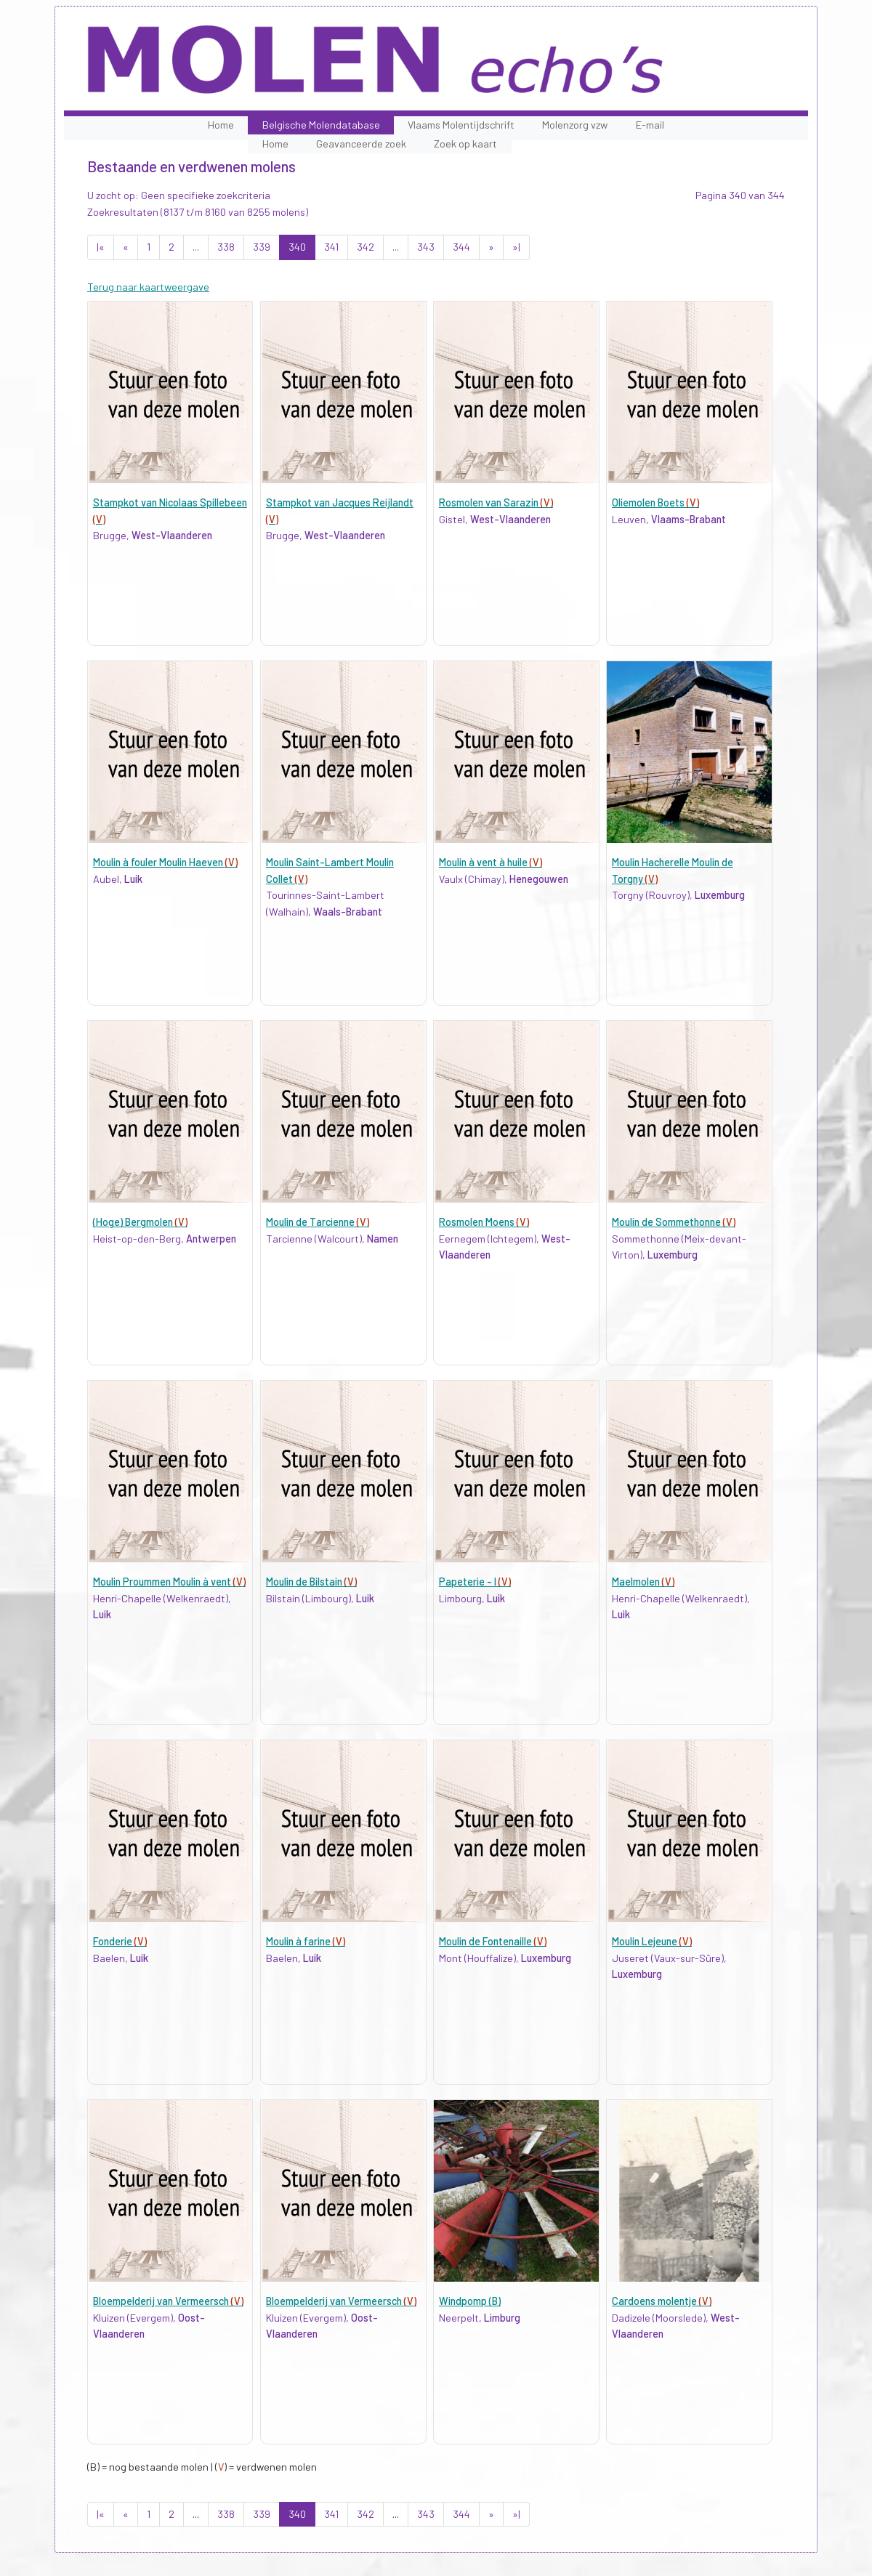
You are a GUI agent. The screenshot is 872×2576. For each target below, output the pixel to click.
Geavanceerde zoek (361, 143)
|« (101, 247)
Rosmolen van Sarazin (496, 502)
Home (221, 124)
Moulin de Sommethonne (673, 1222)
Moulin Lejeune (652, 1941)
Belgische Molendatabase (321, 124)
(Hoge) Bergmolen (140, 1222)
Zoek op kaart (465, 143)
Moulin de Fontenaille (492, 1941)
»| (516, 247)
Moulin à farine (305, 1941)
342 (365, 247)
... (196, 247)
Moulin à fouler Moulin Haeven (165, 862)
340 (297, 247)
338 (226, 247)
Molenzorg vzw (574, 124)
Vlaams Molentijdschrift (461, 124)
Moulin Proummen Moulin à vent (169, 1581)
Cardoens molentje (661, 2301)
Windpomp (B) (470, 2301)
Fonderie (120, 1941)
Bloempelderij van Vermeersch (168, 2301)
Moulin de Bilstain (311, 1581)
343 (426, 247)
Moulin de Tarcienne (317, 1222)
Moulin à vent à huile (490, 862)
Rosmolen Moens (484, 1222)
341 (331, 247)
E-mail (650, 124)
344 (461, 247)
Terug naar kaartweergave (148, 286)
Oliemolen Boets (655, 502)
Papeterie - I (475, 1581)
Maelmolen (643, 1581)
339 (261, 247)
